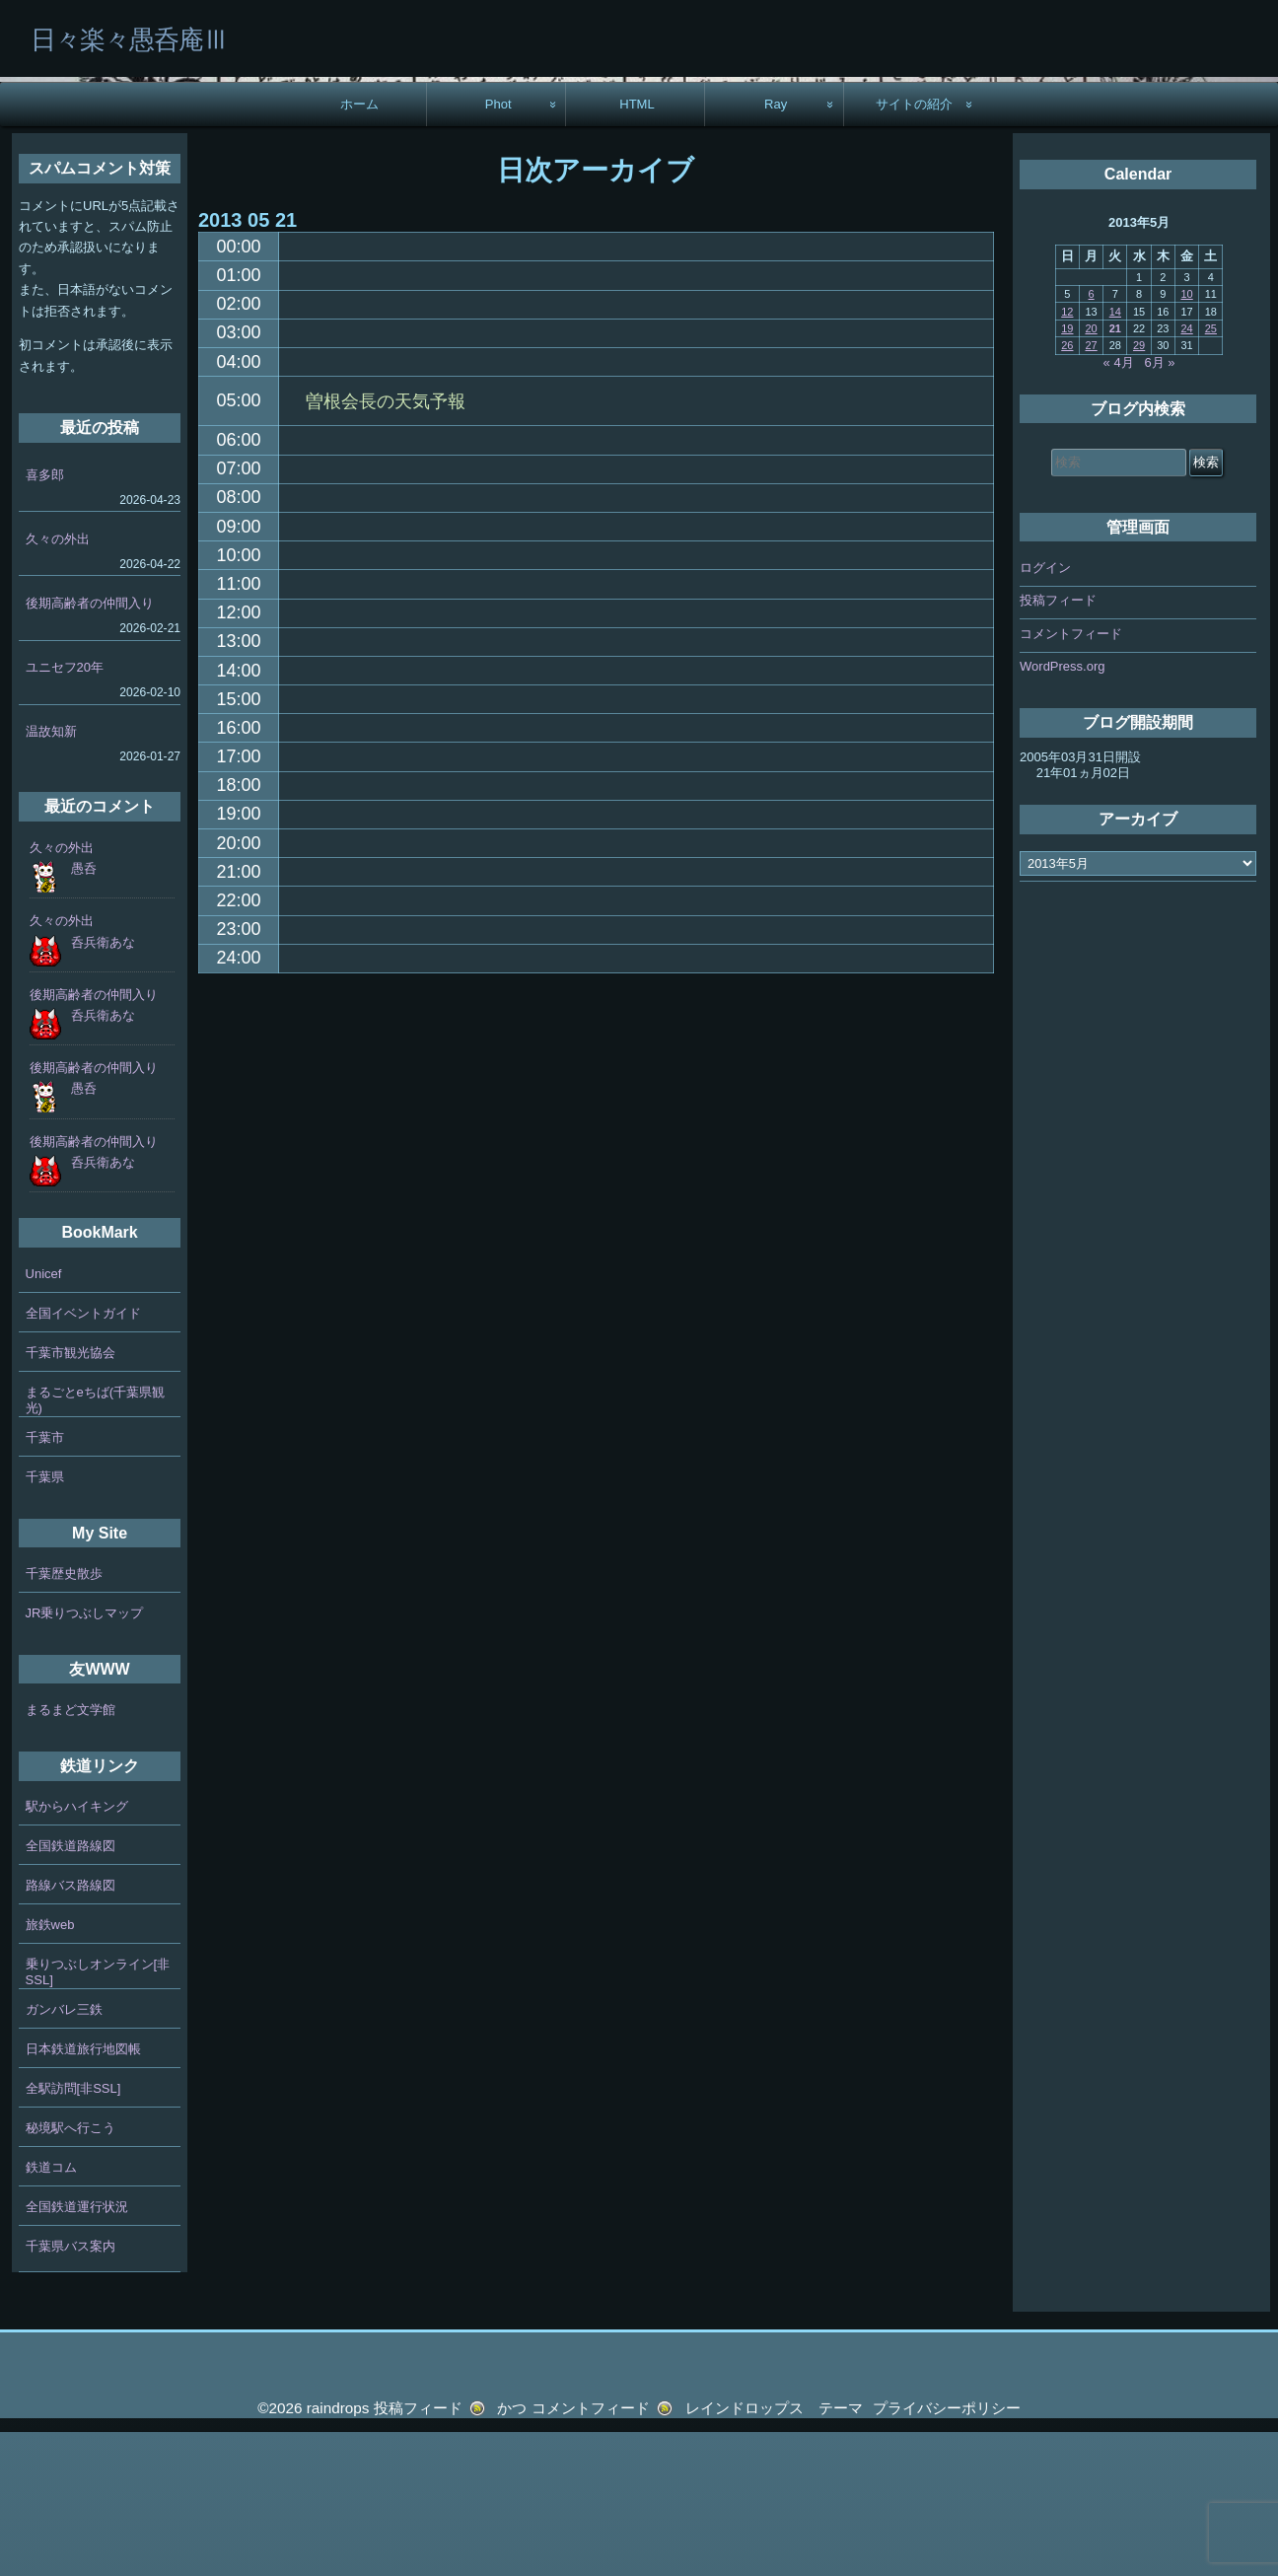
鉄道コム (51, 2311)
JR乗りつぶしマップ (85, 1756)
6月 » (1160, 505)
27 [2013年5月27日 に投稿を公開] (1091, 489)
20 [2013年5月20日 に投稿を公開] (1091, 472)
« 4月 (1118, 505)
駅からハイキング (77, 1950)
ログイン (1045, 711)
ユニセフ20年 (65, 811)
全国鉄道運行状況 (77, 2350)
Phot (498, 247)
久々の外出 (58, 683)
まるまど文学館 (70, 1853)
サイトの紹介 (914, 247)
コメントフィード (1071, 777)
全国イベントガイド (83, 1456)
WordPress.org (1062, 810)
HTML (637, 247)
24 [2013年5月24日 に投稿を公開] (1186, 472)
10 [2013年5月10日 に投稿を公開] (1186, 438)
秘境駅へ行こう (70, 2271)
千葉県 (45, 1619)
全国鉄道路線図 (70, 1989)
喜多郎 (45, 617)
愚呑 (84, 1012)
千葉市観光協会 (70, 1495)
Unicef (44, 1416)
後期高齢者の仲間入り (90, 747)
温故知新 (51, 875)
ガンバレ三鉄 (64, 2153)
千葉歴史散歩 (64, 1716)
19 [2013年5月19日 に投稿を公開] (1067, 472)
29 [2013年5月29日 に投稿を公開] (1139, 489)
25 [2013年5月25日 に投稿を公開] (1211, 472)
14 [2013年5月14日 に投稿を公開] (1115, 455)
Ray (775, 247)
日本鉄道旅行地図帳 (83, 2192)
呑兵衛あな (103, 1085)
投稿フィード (1058, 744)
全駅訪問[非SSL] (73, 2232)
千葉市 (45, 1580)
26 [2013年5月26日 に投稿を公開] (1067, 489)
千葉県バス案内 (70, 2390)
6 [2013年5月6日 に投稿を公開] (1092, 438)
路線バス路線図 (70, 2029)
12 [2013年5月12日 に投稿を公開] (1067, 455)
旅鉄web (50, 2068)
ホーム (359, 247)
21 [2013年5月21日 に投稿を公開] (1115, 472)
